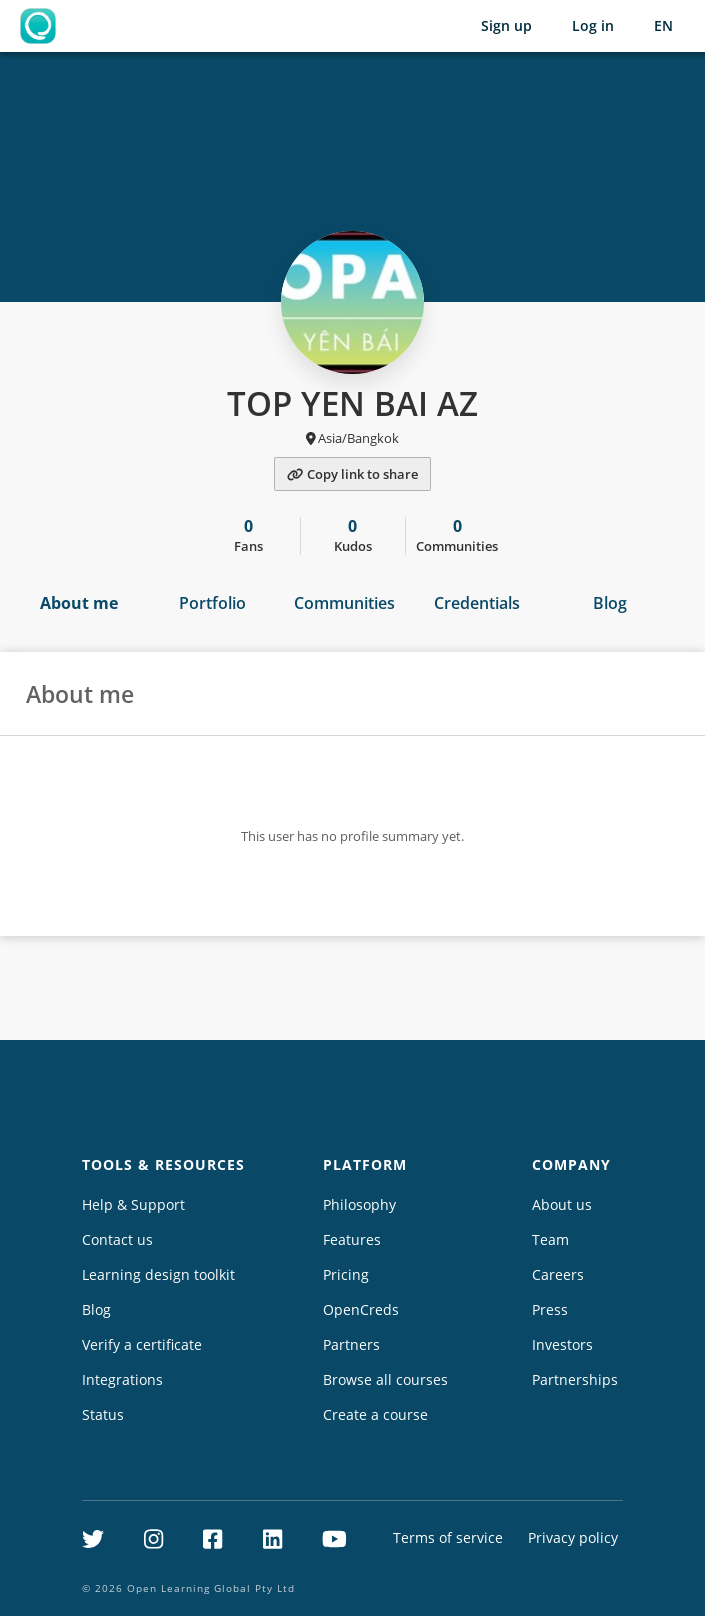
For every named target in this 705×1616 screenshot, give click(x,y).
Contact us (117, 1239)
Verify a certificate (142, 1344)
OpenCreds (361, 1309)
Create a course (375, 1414)
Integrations (122, 1379)
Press (550, 1309)
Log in (593, 25)
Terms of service (448, 1537)
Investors (562, 1344)
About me (79, 603)
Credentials (477, 603)
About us (562, 1204)
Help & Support (133, 1204)
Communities (344, 603)
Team (550, 1239)
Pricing (346, 1274)
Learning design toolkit (158, 1274)
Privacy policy (573, 1537)
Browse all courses (385, 1379)
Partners (351, 1344)
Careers (558, 1274)
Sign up (506, 25)
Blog (610, 603)
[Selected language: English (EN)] (663, 26)
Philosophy (359, 1204)
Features (352, 1239)
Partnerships (575, 1379)
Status (103, 1414)
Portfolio (212, 603)
